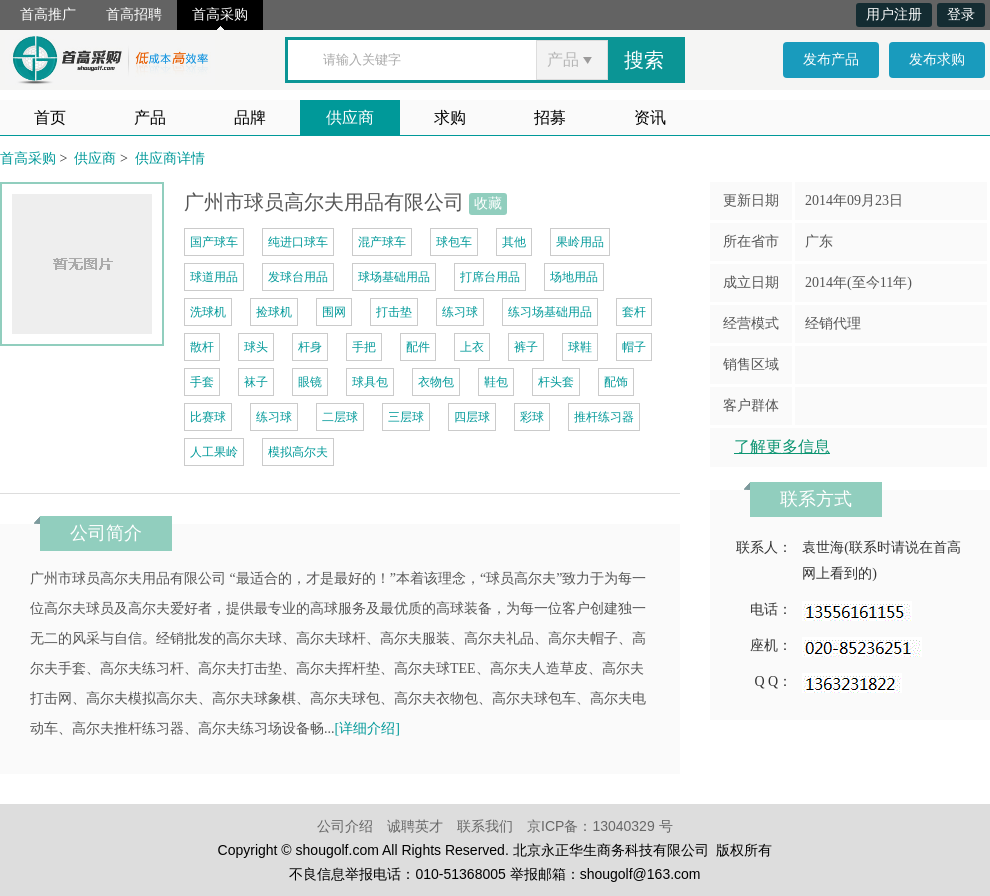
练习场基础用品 (550, 312)
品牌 (250, 117)
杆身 (310, 347)
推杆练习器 (604, 417)
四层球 (472, 417)
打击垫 (394, 312)
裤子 (526, 347)
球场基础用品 (394, 277)
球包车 (454, 242)
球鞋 (580, 347)
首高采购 (220, 14)
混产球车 (382, 242)
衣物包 (436, 382)
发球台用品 (298, 277)
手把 (364, 347)
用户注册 (894, 14)
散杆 (202, 347)
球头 (256, 347)
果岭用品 (580, 242)
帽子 (634, 347)
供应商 (350, 117)
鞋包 (496, 382)
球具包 (370, 382)
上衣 (472, 347)
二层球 (340, 417)
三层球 (406, 417)
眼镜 (310, 382)
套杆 (634, 312)
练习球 (460, 312)
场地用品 (574, 277)
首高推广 (48, 14)
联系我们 (485, 826)
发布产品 (831, 59)
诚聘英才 (415, 826)
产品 (150, 117)
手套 (202, 382)
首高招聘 (134, 14)
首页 (50, 117)
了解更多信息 (782, 446)
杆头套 (556, 382)
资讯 (650, 117)
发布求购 (937, 59)
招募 (550, 117)
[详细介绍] (367, 728)
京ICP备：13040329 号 (600, 826)
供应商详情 (170, 158)
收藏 (488, 203)
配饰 (616, 382)
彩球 (532, 417)
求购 (450, 117)
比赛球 (208, 417)
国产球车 (214, 242)
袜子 (256, 382)
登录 (961, 14)
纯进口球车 (298, 242)
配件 (418, 347)
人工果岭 (214, 452)
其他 (514, 242)
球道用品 (214, 277)
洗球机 (208, 312)
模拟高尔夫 (298, 452)
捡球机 (274, 312)
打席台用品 (490, 277)
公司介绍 (345, 826)
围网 (334, 312)
